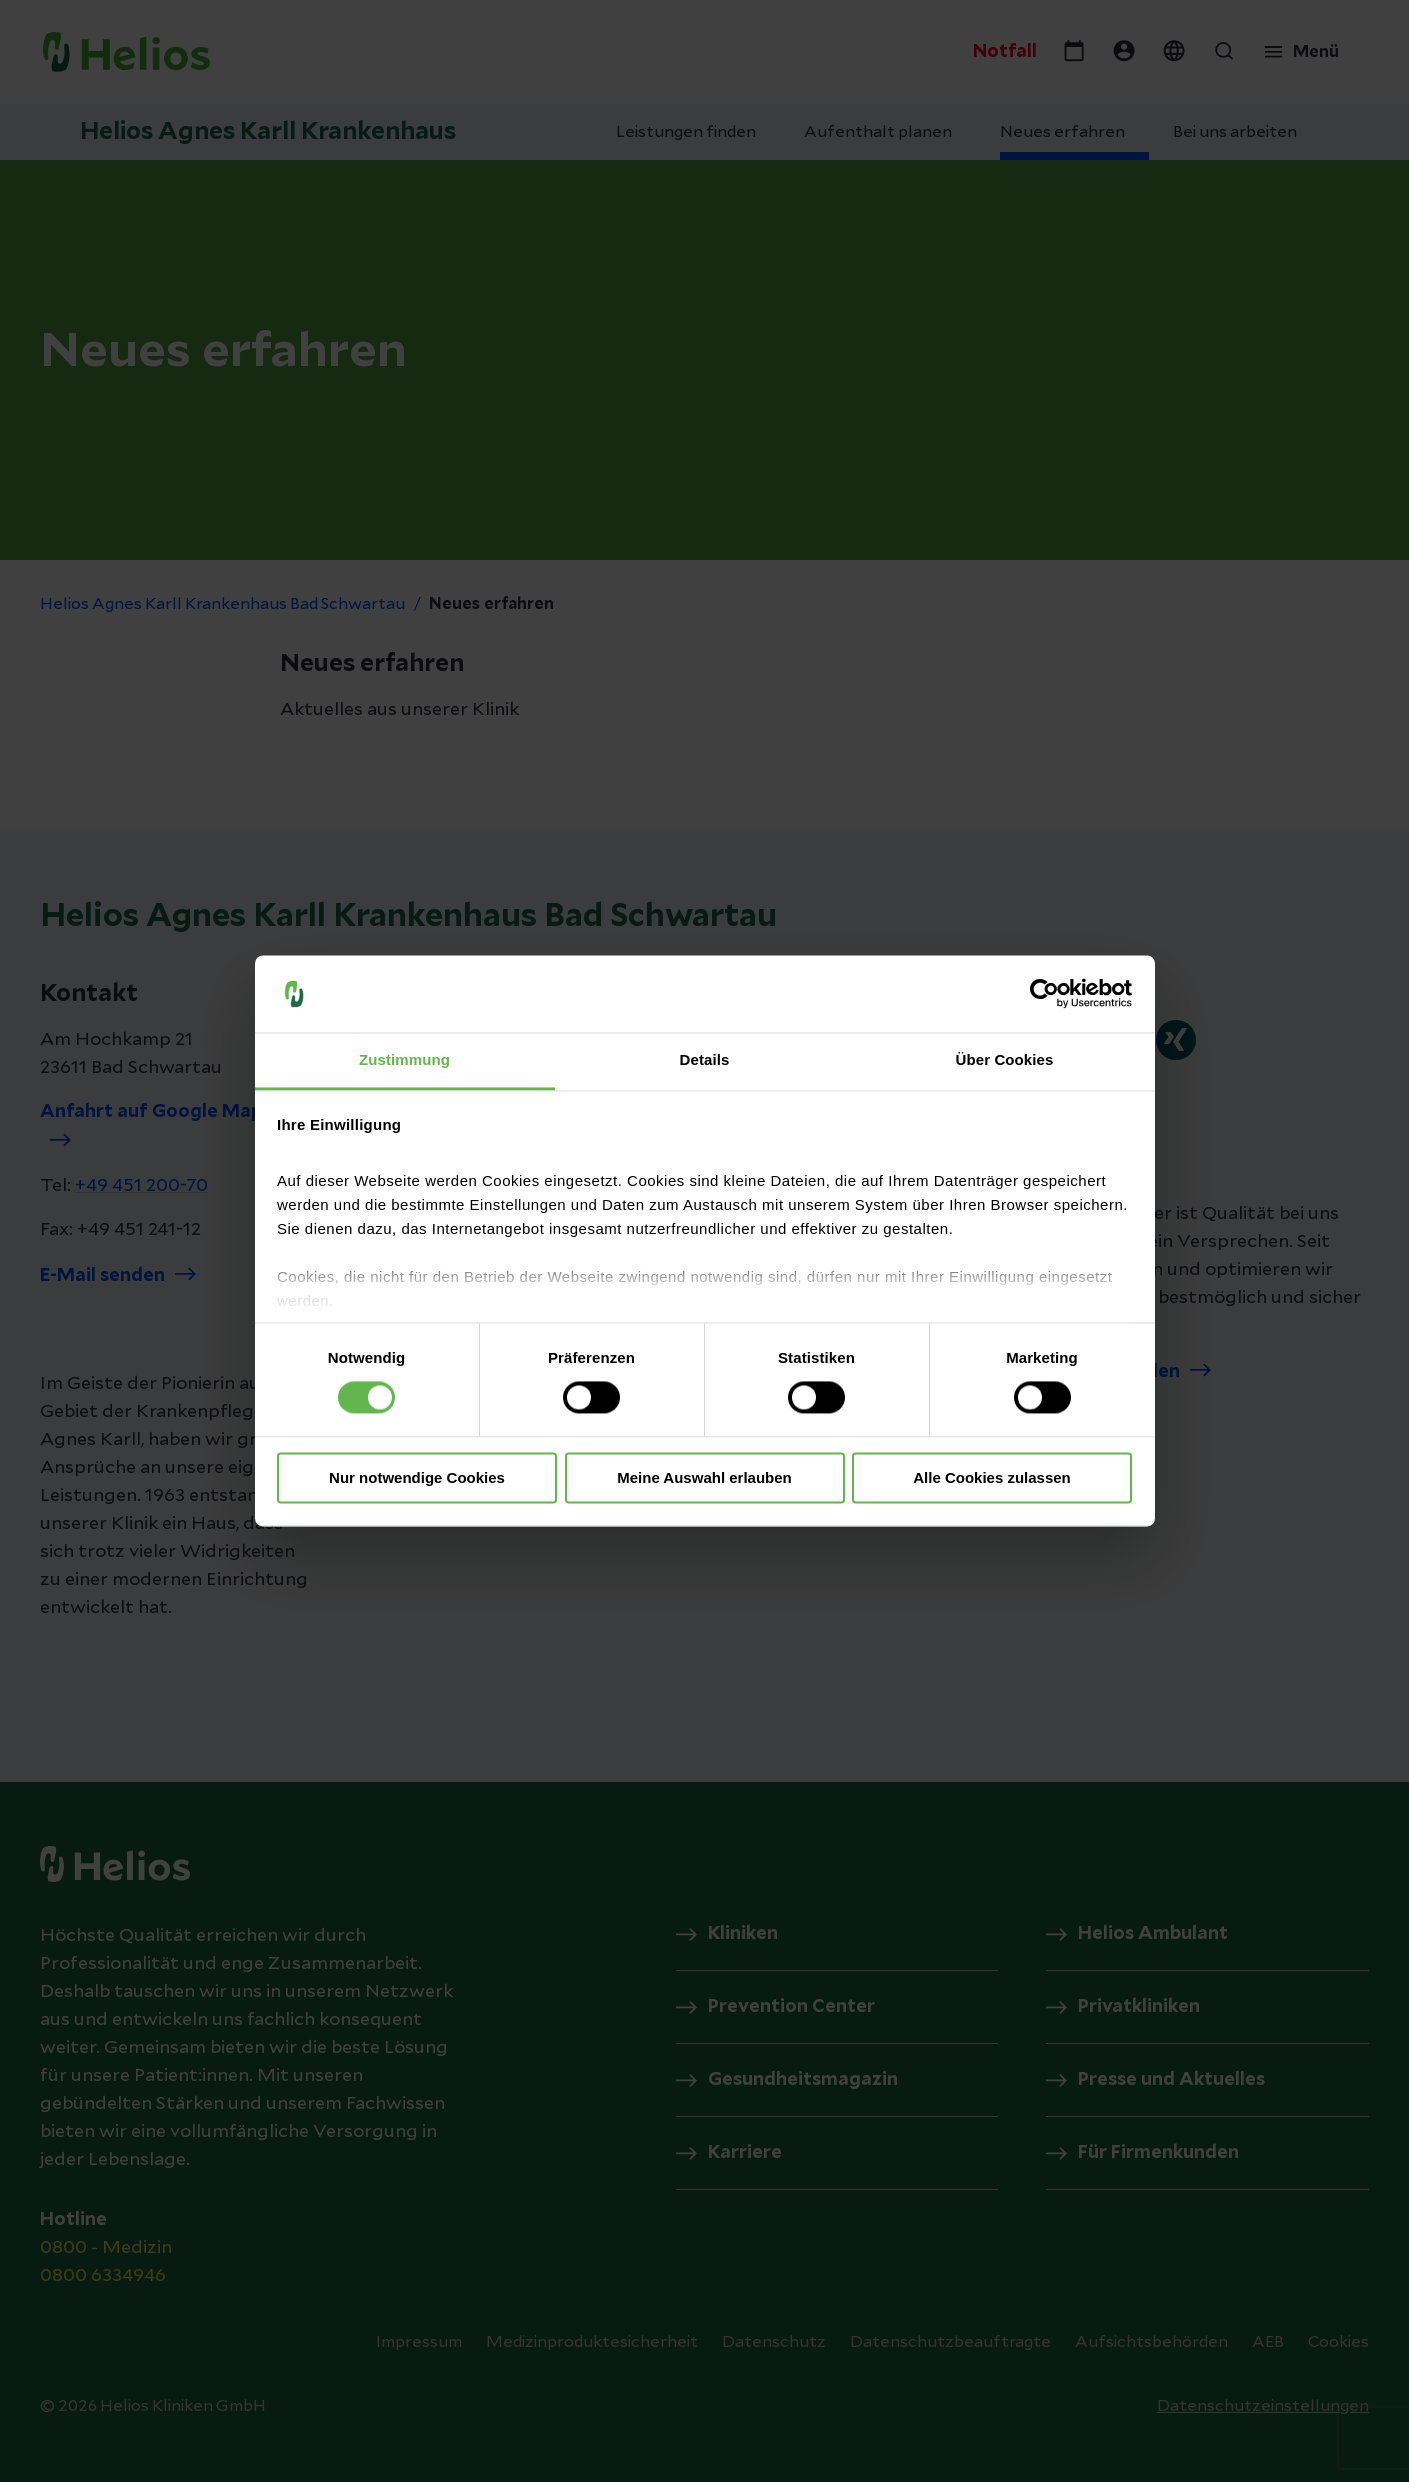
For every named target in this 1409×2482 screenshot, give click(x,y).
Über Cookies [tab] (1005, 1059)
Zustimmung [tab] (404, 1059)
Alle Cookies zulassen (992, 1477)
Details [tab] (705, 1059)
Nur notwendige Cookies (417, 1477)
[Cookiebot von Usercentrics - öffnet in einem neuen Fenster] (1044, 994)
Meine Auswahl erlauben (704, 1477)
